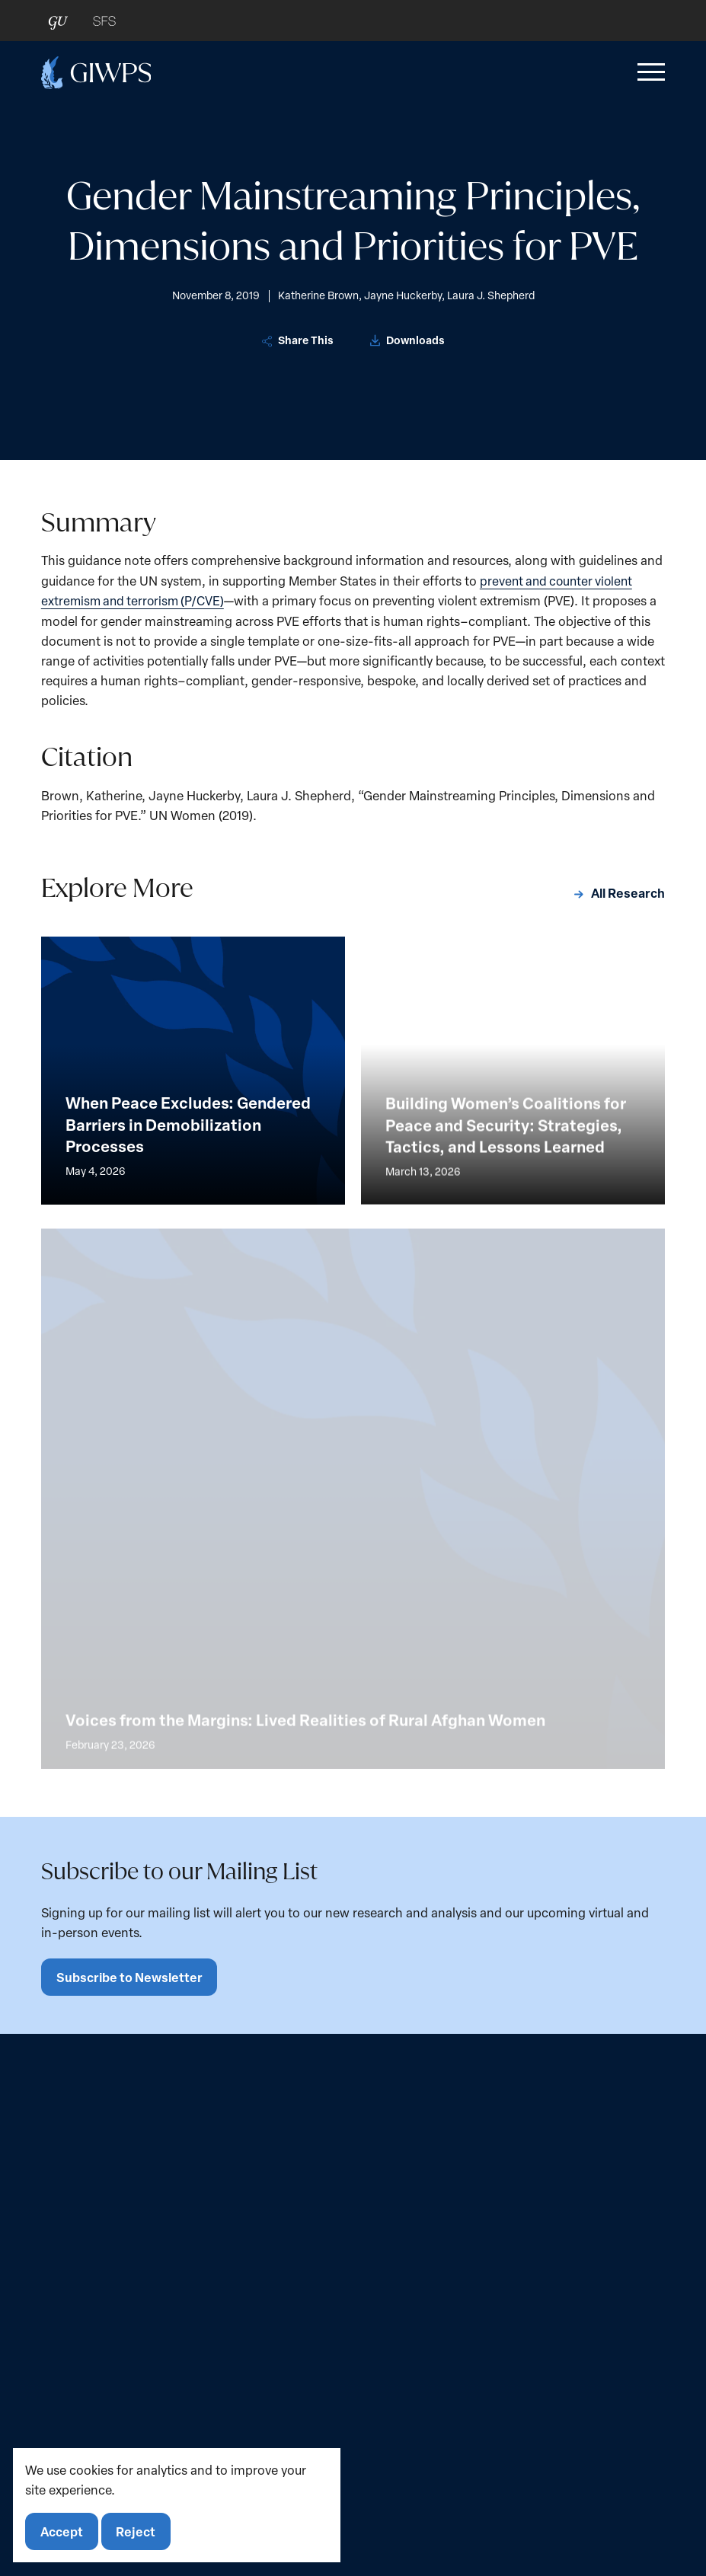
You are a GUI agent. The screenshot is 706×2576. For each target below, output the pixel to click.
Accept (62, 2530)
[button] (648, 72)
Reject (138, 2530)
